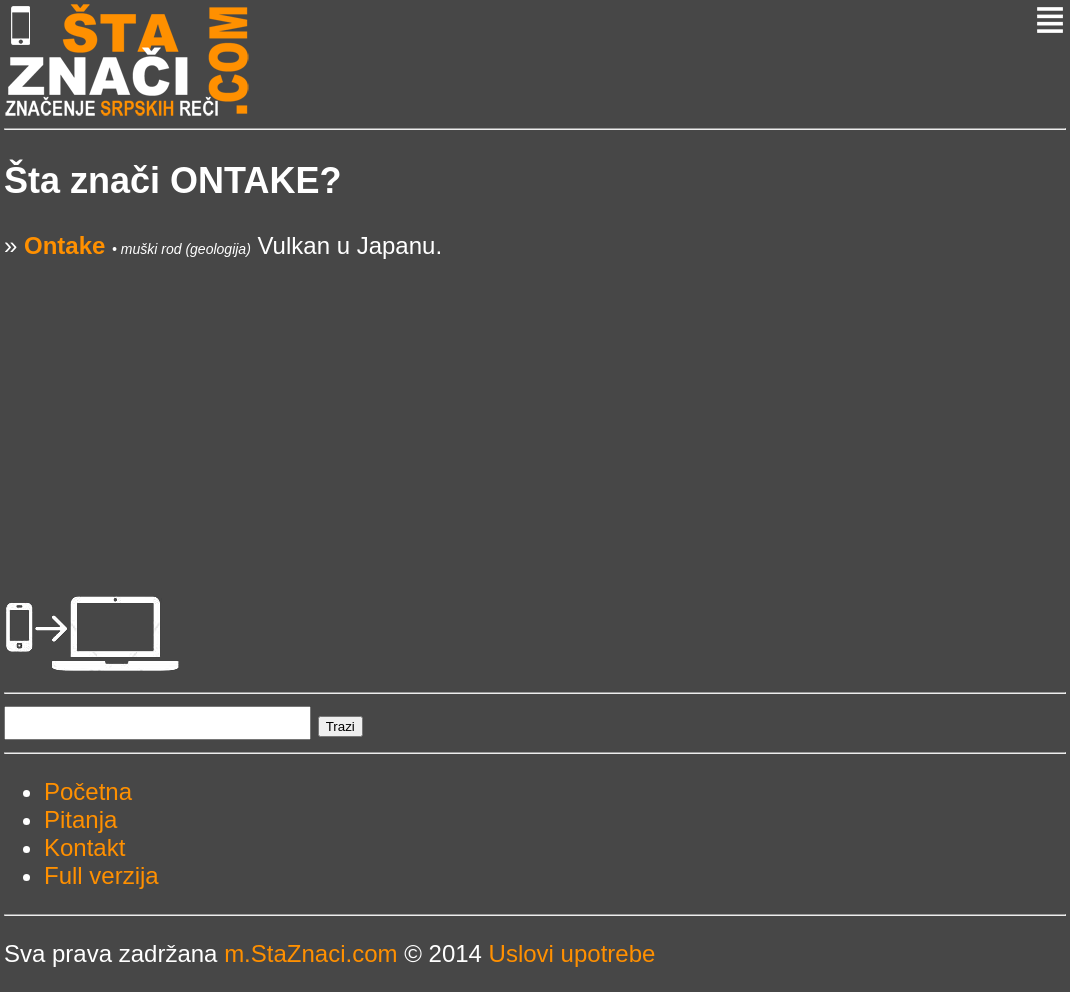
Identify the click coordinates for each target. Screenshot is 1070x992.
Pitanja (80, 819)
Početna (88, 791)
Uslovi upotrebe (572, 953)
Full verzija (101, 875)
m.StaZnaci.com (310, 953)
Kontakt (84, 847)
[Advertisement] (535, 400)
